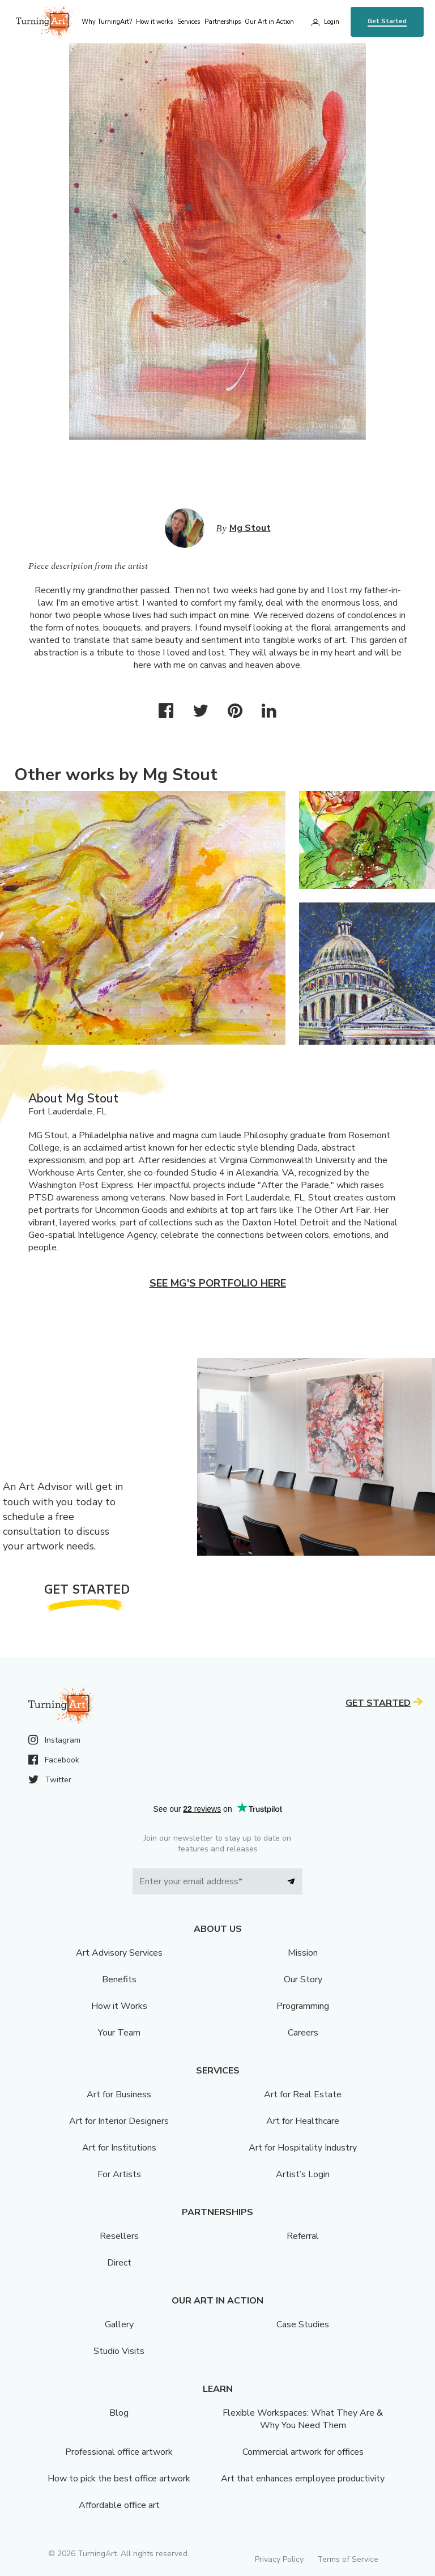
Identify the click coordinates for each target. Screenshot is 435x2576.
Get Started (387, 21)
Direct (119, 2262)
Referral (303, 2236)
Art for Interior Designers (119, 2121)
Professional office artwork (119, 2452)
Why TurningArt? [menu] (107, 22)
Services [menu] (188, 22)
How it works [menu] (154, 22)
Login (331, 22)
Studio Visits (118, 2351)
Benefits (119, 1979)
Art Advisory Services (119, 1953)
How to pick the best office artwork (119, 2478)
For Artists (119, 2174)
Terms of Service (347, 2559)
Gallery (119, 2324)
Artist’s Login (303, 2174)
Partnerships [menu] (222, 22)
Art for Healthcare (302, 2121)
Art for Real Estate (303, 2094)
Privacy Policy (279, 2559)
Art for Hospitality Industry (303, 2147)
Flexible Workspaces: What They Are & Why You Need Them (303, 2419)
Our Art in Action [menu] (269, 22)
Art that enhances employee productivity (303, 2478)
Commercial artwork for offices (303, 2452)
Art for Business (119, 2094)
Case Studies (302, 2324)
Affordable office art (119, 2505)
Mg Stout (250, 528)
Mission (303, 1953)
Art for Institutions (119, 2147)
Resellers (119, 2236)
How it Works (119, 2006)
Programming (302, 2006)
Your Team (119, 2032)
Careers (303, 2032)
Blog (119, 2413)
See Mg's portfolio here (218, 1283)
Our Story (303, 1979)
